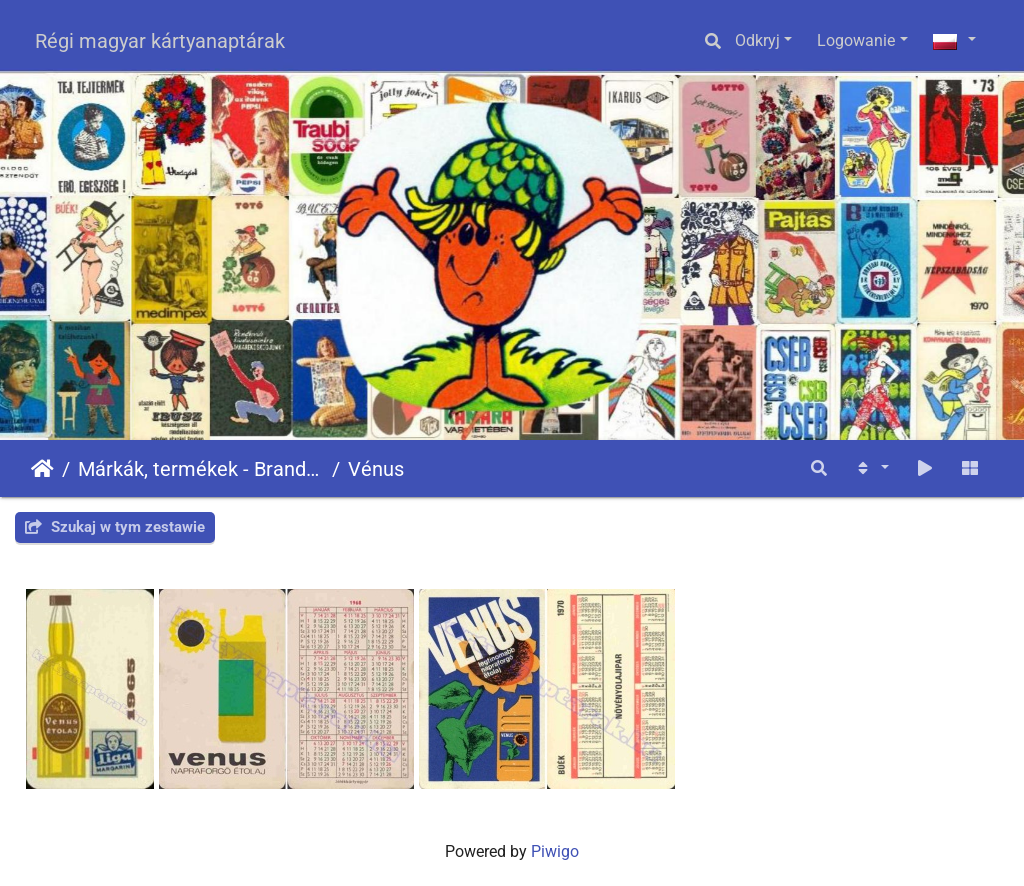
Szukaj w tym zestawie (115, 527)
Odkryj (757, 40)
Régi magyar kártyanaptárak (160, 41)
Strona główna (42, 469)
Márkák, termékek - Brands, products (201, 469)
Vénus (376, 469)
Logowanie (856, 40)
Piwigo (555, 851)
